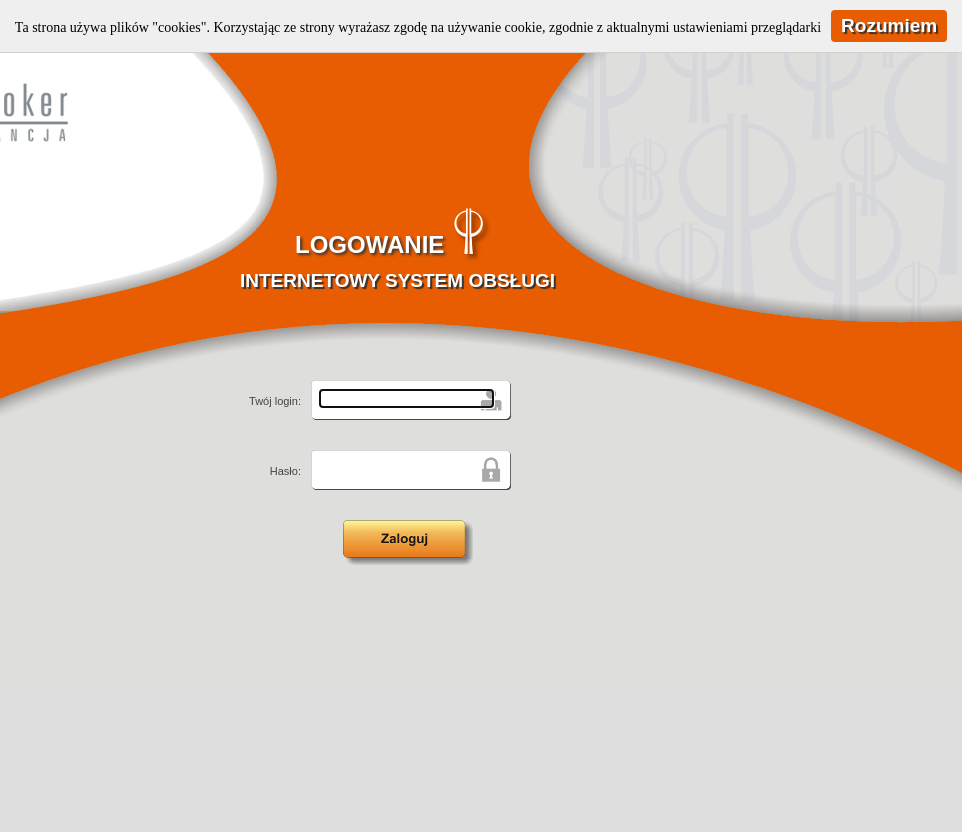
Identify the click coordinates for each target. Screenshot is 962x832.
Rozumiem (889, 25)
